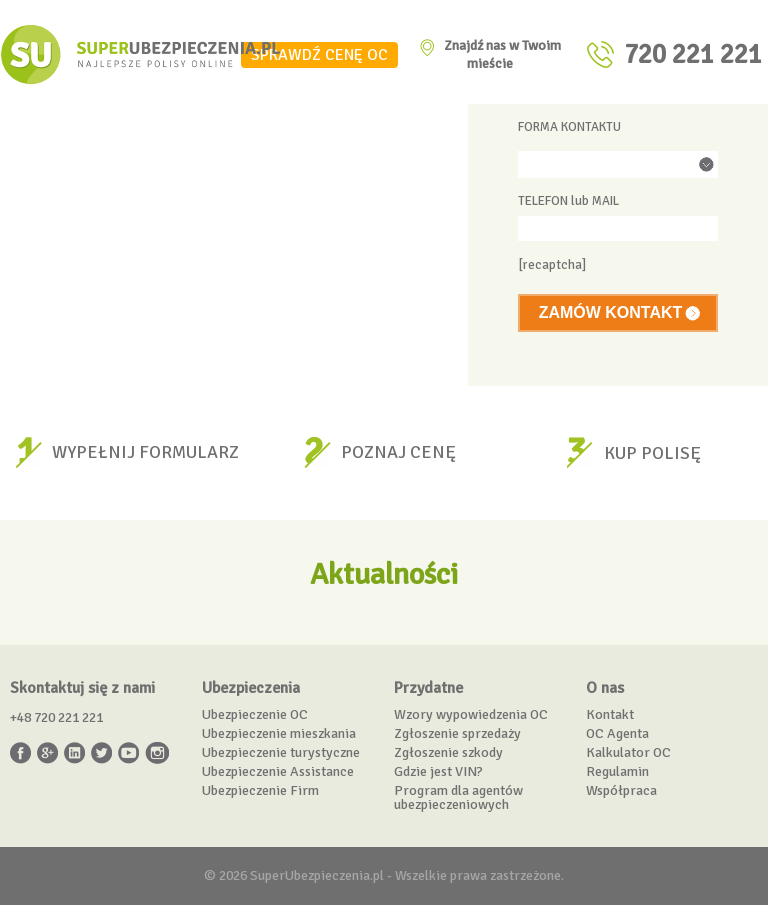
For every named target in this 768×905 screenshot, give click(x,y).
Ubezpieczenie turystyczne (281, 752)
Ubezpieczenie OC (255, 714)
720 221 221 (693, 54)
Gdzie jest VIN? (438, 771)
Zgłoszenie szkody (448, 752)
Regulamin (617, 771)
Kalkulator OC (628, 752)
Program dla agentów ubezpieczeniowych (458, 797)
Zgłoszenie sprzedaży (457, 733)
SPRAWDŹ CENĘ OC (319, 55)
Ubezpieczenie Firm (260, 790)
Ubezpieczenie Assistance (278, 771)
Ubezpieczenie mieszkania (279, 733)
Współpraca (621, 790)
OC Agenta (617, 733)
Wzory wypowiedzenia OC (471, 714)
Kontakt (610, 714)
